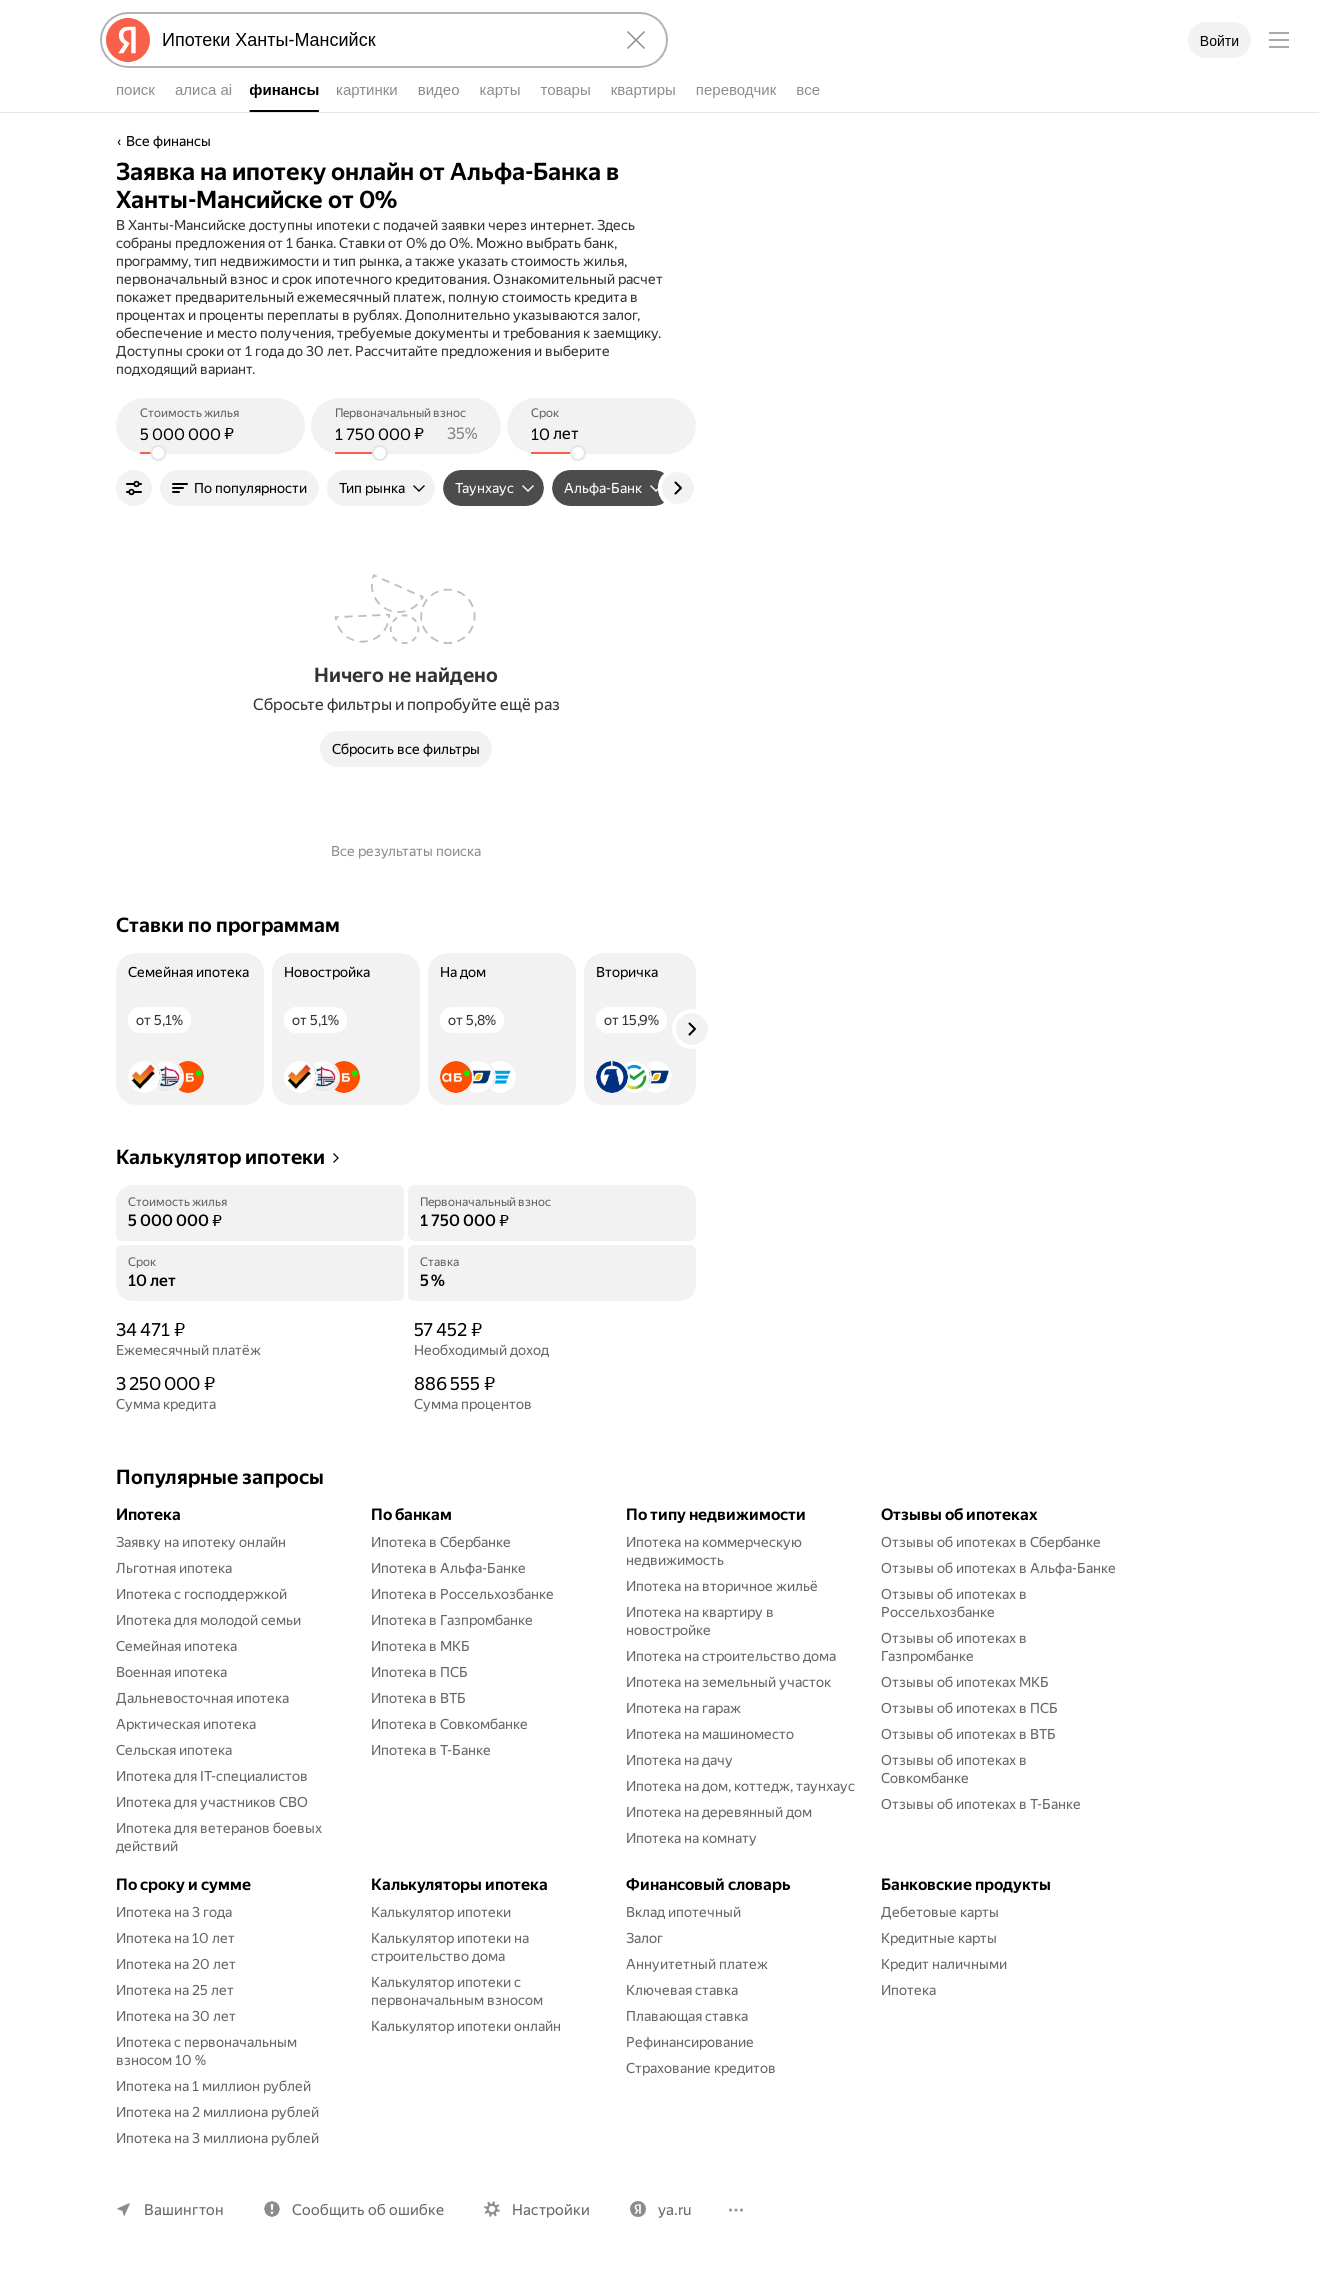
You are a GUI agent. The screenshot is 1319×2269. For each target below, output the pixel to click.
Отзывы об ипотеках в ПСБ (969, 1708)
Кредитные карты (939, 1938)
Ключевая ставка (682, 1990)
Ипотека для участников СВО (212, 1802)
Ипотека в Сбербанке (441, 1542)
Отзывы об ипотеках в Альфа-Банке (998, 1568)
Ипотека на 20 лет (176, 1964)
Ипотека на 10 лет (175, 1938)
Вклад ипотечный (683, 1912)
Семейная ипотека (176, 1646)
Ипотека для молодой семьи (208, 1620)
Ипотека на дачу (679, 1760)
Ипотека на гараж (683, 1708)
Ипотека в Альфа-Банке (448, 1568)
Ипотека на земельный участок (728, 1682)
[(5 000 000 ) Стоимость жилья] (210, 434)
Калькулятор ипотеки (441, 1912)
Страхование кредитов (701, 2068)
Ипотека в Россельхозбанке (462, 1594)
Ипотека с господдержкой (201, 1594)
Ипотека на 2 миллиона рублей (217, 2112)
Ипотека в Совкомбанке (449, 1724)
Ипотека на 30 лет (176, 2016)
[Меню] (1279, 40)
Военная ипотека (171, 1672)
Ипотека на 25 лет (175, 1990)
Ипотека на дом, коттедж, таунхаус (740, 1786)
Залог (644, 1938)
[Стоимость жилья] (260, 1221)
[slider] (158, 453)
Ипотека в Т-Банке (431, 1750)
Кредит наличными (944, 1964)
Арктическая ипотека (186, 1724)
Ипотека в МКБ (420, 1646)
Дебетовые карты (940, 1912)
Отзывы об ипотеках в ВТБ (968, 1734)
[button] (239, 488)
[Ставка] (552, 1281)
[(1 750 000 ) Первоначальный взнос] (405, 434)
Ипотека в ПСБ (419, 1672)
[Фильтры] (134, 488)
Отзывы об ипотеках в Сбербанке (991, 1542)
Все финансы (168, 141)
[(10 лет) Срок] (601, 434)
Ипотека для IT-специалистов (212, 1776)
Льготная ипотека (174, 1568)
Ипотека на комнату (691, 1838)
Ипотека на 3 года (174, 1912)
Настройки (551, 2210)
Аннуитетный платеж (697, 1964)
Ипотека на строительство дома (731, 1656)
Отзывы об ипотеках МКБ (965, 1682)
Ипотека (908, 1990)
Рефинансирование (690, 2042)
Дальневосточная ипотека (202, 1698)
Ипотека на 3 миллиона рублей (217, 2138)
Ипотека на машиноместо (710, 1734)
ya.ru (674, 2210)
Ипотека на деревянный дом (719, 1812)
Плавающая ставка (687, 2016)
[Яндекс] (128, 40)
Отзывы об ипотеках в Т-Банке (981, 1804)
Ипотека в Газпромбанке (452, 1620)
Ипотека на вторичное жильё (722, 1586)
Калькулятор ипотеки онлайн (466, 2026)
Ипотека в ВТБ (418, 1698)
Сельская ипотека (174, 1750)
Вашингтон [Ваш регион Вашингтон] (184, 2210)
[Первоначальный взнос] (552, 1221)
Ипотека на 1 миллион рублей (213, 2086)
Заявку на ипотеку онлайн (201, 1542)
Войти (1219, 41)
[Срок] (260, 1281)
